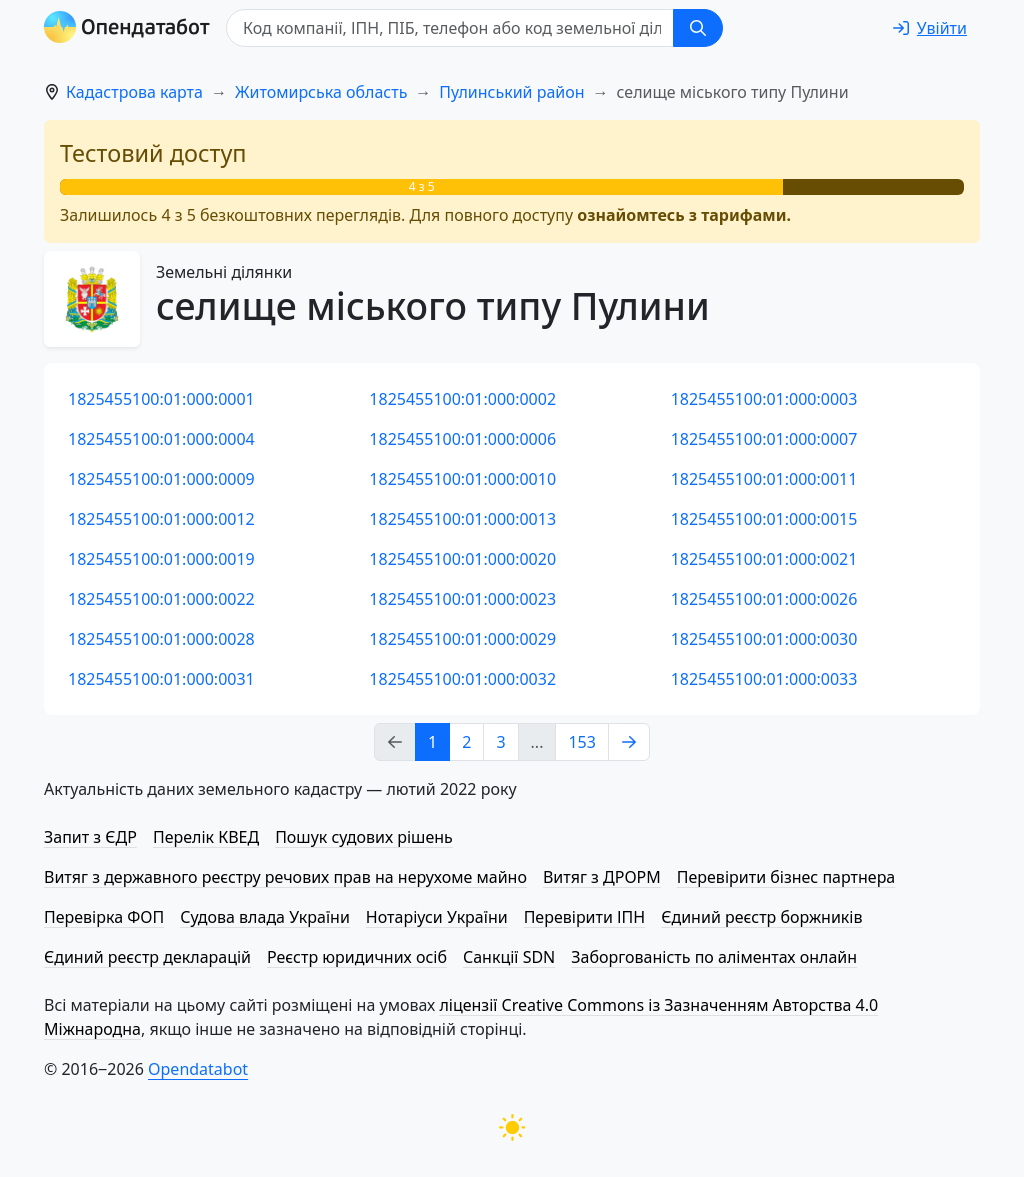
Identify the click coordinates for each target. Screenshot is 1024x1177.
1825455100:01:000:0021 (764, 559)
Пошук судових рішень (364, 837)
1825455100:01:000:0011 (764, 479)
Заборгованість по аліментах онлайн (714, 957)
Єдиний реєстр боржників (761, 917)
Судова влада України (265, 917)
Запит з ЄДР (90, 837)
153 (581, 742)
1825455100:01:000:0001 (161, 399)
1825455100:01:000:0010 (462, 479)
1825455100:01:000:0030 (764, 639)
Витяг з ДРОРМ (602, 877)
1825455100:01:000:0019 (161, 559)
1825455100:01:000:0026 (764, 599)
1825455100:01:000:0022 (161, 599)
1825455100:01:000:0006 (462, 439)
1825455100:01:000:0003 (764, 399)
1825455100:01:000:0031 (161, 679)
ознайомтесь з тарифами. (684, 215)
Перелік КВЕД (206, 837)
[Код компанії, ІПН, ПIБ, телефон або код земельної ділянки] (450, 28)
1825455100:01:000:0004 (161, 439)
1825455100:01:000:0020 (462, 559)
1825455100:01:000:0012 (161, 519)
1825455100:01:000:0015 (764, 519)
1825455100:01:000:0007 (764, 439)
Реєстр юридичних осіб (357, 957)
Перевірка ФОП (104, 917)
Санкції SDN (509, 957)
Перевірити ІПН (585, 917)
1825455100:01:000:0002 (462, 399)
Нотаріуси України (437, 917)
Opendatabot (198, 1069)
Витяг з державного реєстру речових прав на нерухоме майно (285, 877)
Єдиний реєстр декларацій (147, 957)
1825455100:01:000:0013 (462, 519)
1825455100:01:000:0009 (161, 479)
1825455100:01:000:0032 (462, 679)
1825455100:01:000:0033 (764, 679)
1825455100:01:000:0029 (462, 639)
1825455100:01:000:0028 (161, 639)
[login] (930, 28)
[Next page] (629, 742)
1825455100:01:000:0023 (462, 599)
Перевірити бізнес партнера (786, 877)
